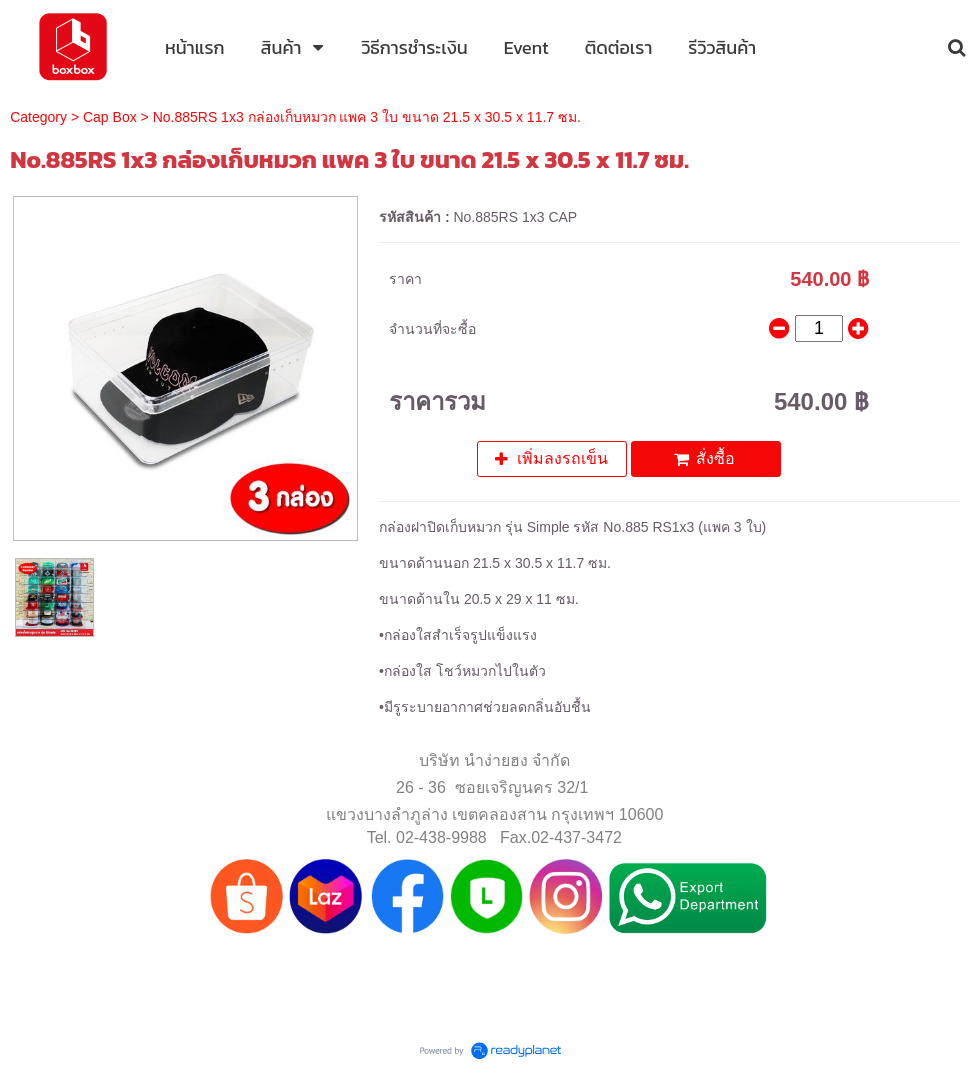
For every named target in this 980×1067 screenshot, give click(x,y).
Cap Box (110, 117)
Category (38, 117)
